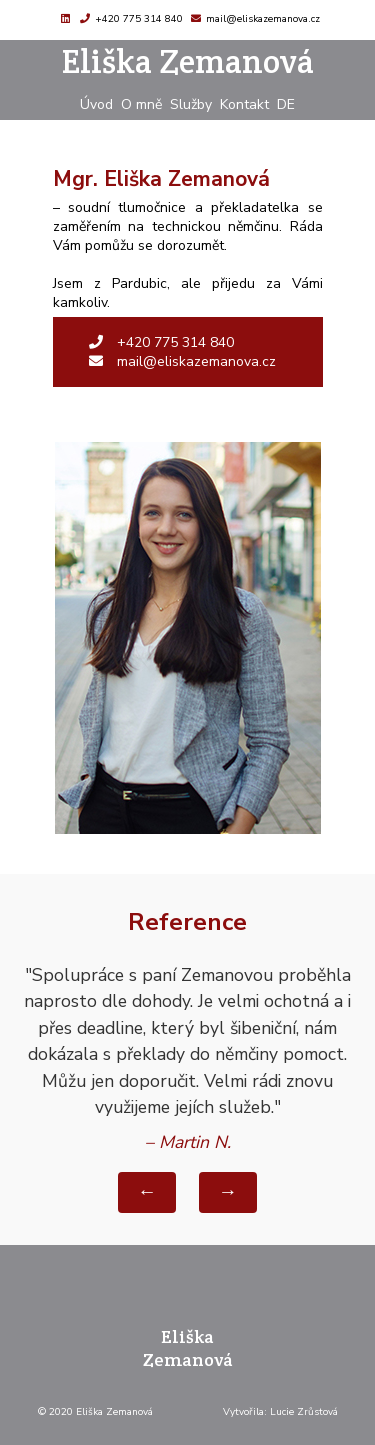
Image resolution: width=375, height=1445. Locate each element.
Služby (191, 104)
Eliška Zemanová (188, 61)
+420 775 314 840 (139, 19)
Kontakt (244, 104)
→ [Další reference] (227, 1191)
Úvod (96, 104)
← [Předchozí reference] (147, 1191)
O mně (141, 104)
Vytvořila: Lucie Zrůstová (280, 1412)
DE (286, 104)
